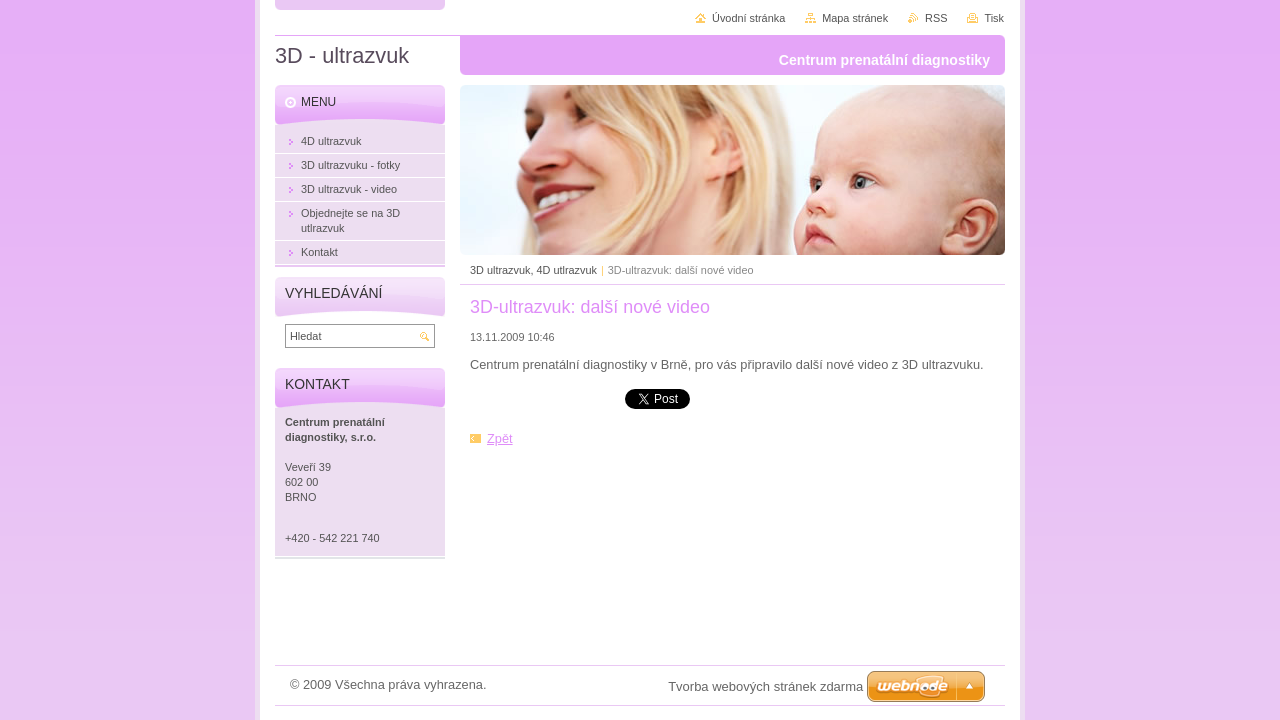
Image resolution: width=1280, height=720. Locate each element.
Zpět (500, 438)
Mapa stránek (855, 18)
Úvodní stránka (748, 18)
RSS (936, 18)
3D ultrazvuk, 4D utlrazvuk (533, 270)
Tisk (994, 18)
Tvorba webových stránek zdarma (765, 686)
